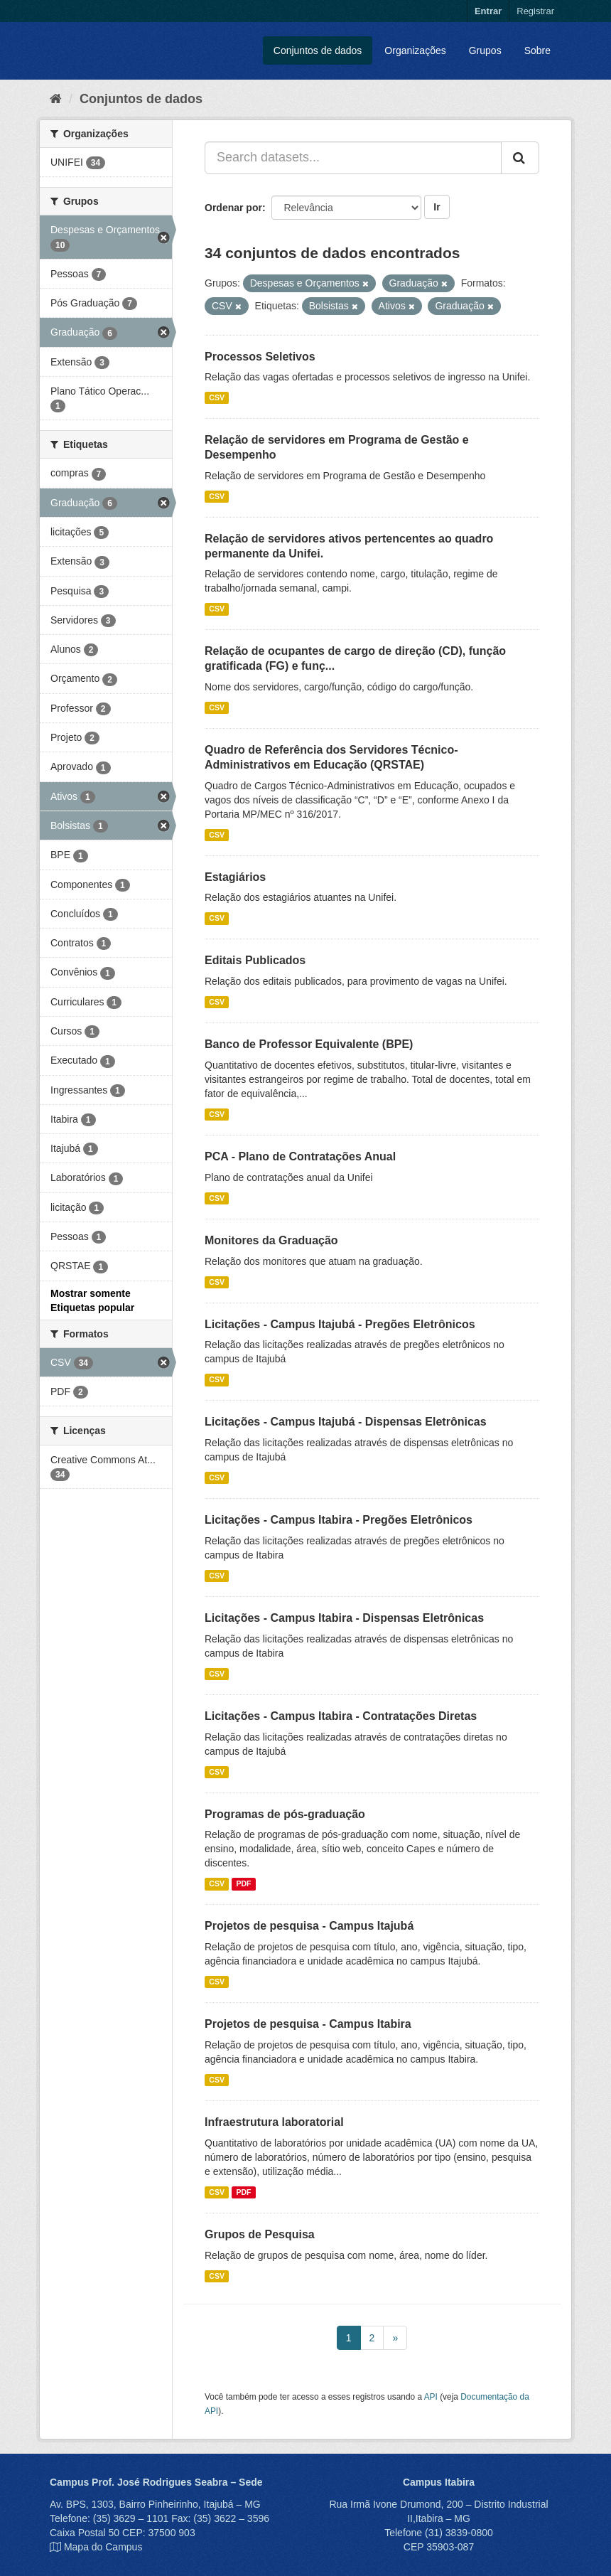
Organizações (414, 50)
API (431, 2397)
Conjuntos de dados (318, 50)
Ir (436, 207)
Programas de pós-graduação (285, 1814)
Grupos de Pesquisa (260, 2234)
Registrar (535, 11)
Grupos (485, 50)
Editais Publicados (255, 960)
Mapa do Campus (103, 2547)
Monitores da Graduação (271, 1240)
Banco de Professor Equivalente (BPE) (309, 1044)
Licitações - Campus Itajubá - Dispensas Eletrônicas (346, 1422)
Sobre (537, 50)
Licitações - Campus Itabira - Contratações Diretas (341, 1716)
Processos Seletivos (260, 357)
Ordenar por (233, 207)
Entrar (488, 11)
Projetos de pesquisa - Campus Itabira (308, 2024)
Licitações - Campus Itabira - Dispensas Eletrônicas (344, 1618)
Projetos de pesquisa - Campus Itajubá (309, 1926)
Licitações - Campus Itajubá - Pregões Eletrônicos (340, 1324)
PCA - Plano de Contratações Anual (300, 1156)
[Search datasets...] (353, 157)
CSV (217, 397)
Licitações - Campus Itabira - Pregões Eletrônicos (338, 1520)
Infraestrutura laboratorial (274, 2122)
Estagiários (235, 877)
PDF (243, 1883)
